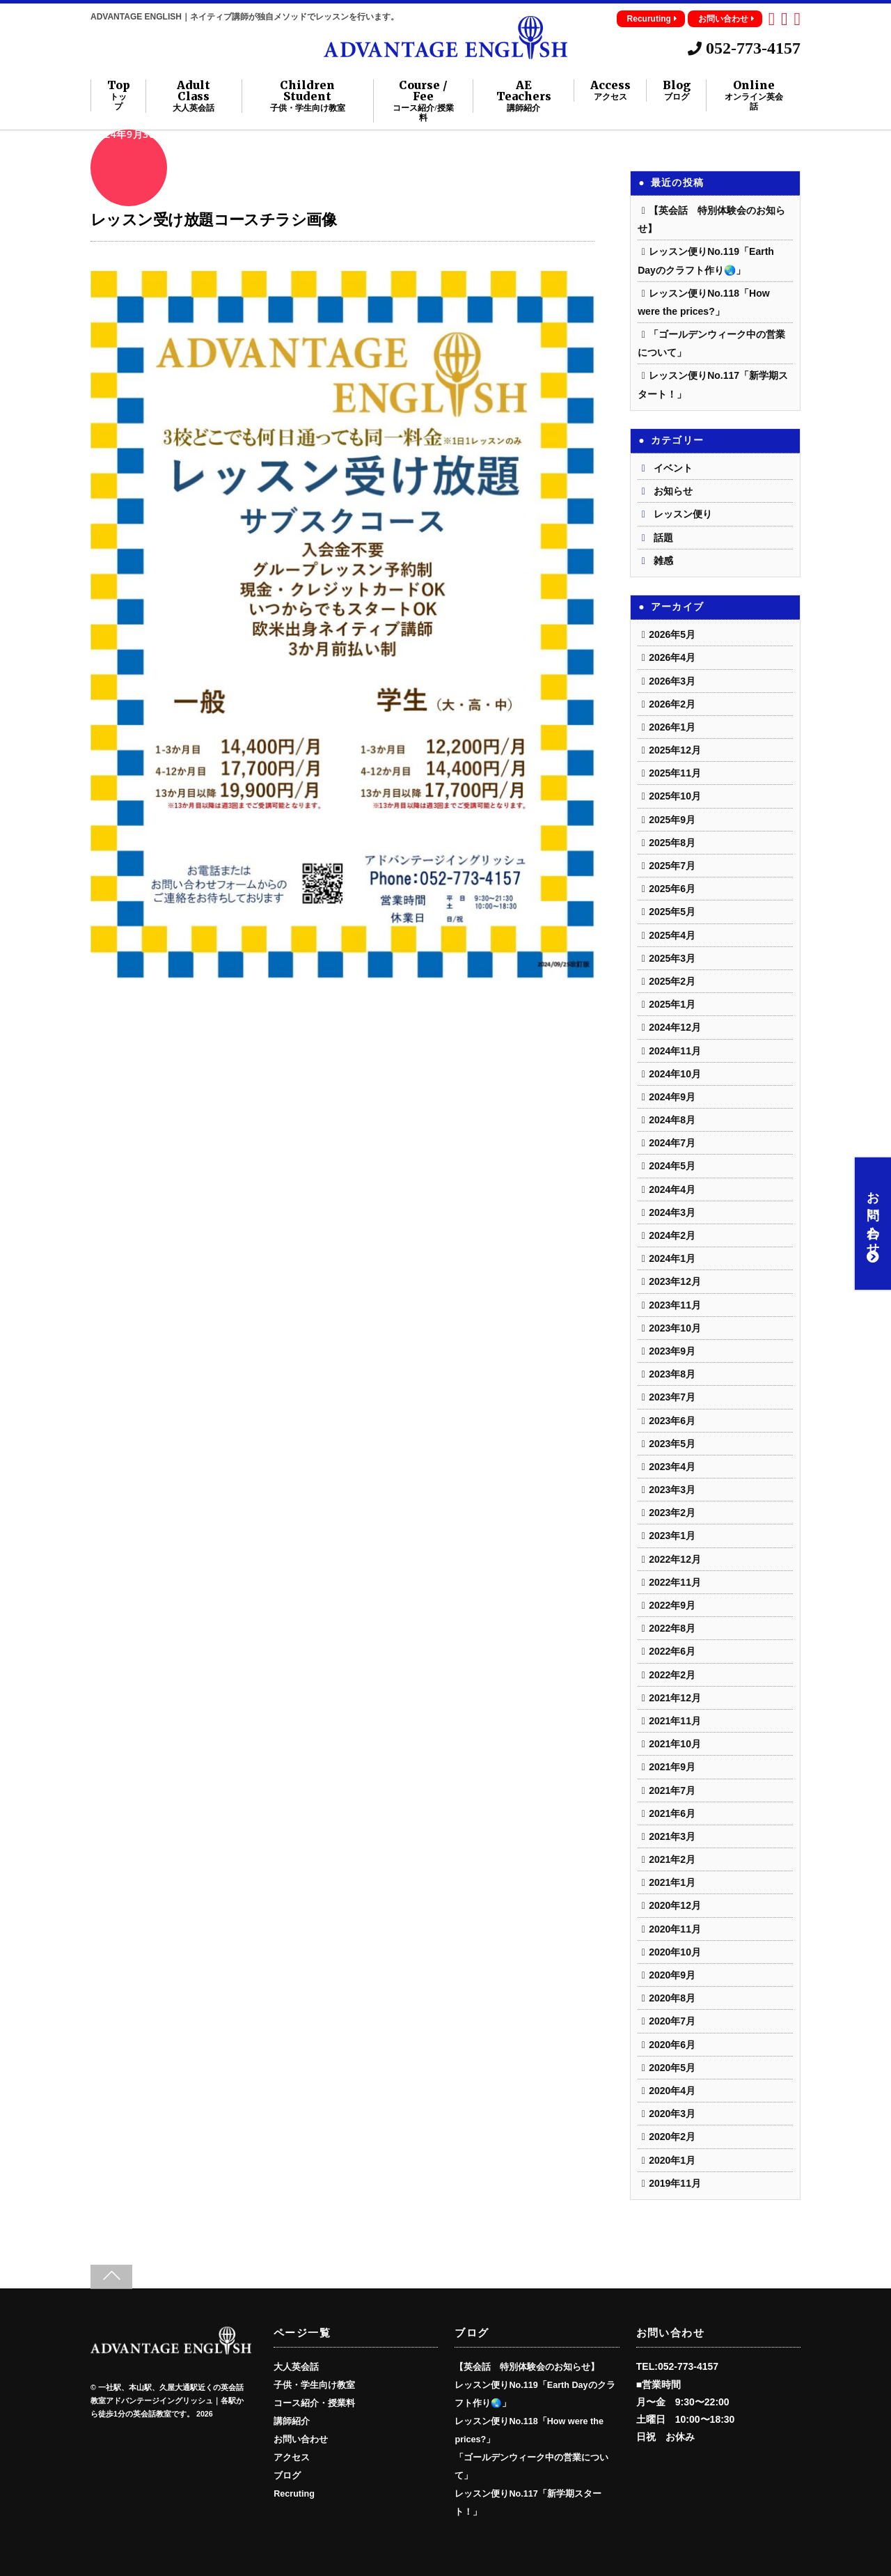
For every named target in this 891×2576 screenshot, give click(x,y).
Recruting (294, 2494)
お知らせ (673, 491)
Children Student (307, 96)
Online (754, 95)
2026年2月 (672, 704)
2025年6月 (672, 888)
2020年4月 (672, 2090)
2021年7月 (672, 1790)
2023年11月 (675, 1305)
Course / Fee (423, 101)
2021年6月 (672, 1813)
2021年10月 (675, 1743)
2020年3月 (672, 2113)
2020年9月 (672, 1975)
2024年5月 (672, 1165)
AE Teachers (523, 96)
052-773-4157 (744, 48)
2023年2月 (672, 1512)
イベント (673, 468)
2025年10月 (675, 796)
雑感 (663, 560)
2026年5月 (672, 634)
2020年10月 (675, 1952)
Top (118, 95)
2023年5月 (672, 1443)
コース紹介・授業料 (314, 2403)
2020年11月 (675, 1929)
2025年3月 (672, 958)
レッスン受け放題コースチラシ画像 (213, 219)
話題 (663, 537)
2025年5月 (672, 911)
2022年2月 (672, 1674)
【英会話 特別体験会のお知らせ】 (527, 2367)
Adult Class (194, 96)
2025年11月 (675, 773)
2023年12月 (675, 1281)
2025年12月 (675, 750)
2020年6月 (672, 2044)
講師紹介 (292, 2421)
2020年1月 (672, 2160)
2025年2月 (672, 981)
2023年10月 (675, 1328)
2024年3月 (672, 1212)
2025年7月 (672, 865)
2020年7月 (672, 2021)
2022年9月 (672, 1605)
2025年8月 (672, 842)
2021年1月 (672, 1882)
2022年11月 (675, 1582)
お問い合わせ (726, 19)
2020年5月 (672, 2067)
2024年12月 (675, 1027)
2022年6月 (672, 1651)
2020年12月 (675, 1905)
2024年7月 (672, 1142)
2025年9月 (672, 819)
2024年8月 (672, 1119)
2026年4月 (672, 657)
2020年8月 (672, 1998)
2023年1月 (672, 1535)
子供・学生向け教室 (314, 2385)
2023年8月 (672, 1374)
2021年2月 (672, 1859)
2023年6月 (672, 1420)
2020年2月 (672, 2136)
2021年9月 (672, 1766)
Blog (677, 90)
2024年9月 (672, 1096)
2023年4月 (672, 1466)
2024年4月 (672, 1189)
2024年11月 (675, 1050)
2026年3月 (672, 681)
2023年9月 (672, 1351)
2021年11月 (675, 1720)
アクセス (292, 2457)
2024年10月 (675, 1073)
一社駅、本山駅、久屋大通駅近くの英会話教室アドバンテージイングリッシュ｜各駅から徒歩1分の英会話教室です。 (167, 2401)
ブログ (287, 2476)
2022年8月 (672, 1628)
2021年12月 (675, 1697)
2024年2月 (672, 1235)
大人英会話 (296, 2367)
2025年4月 (672, 935)
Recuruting (652, 19)
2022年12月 (675, 1559)
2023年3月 (672, 1489)
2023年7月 (672, 1397)
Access (610, 90)
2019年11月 (675, 2183)
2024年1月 (672, 1258)
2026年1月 (672, 727)
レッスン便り (683, 514)
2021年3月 (672, 1836)
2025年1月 (672, 1004)
